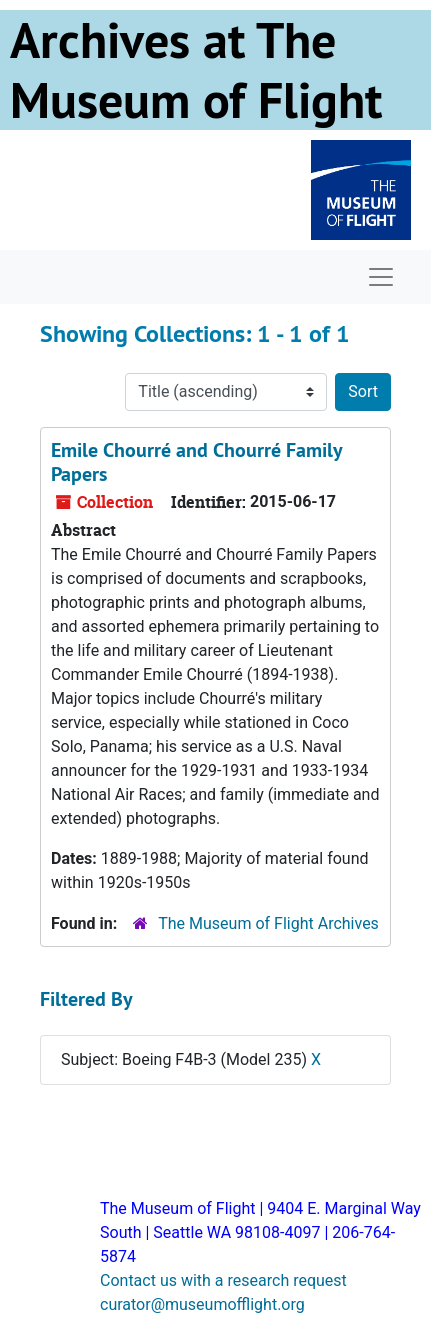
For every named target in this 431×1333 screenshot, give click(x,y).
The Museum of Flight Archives (268, 923)
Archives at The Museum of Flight (196, 70)
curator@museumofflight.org (202, 1304)
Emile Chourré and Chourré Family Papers (196, 462)
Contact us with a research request (223, 1280)
